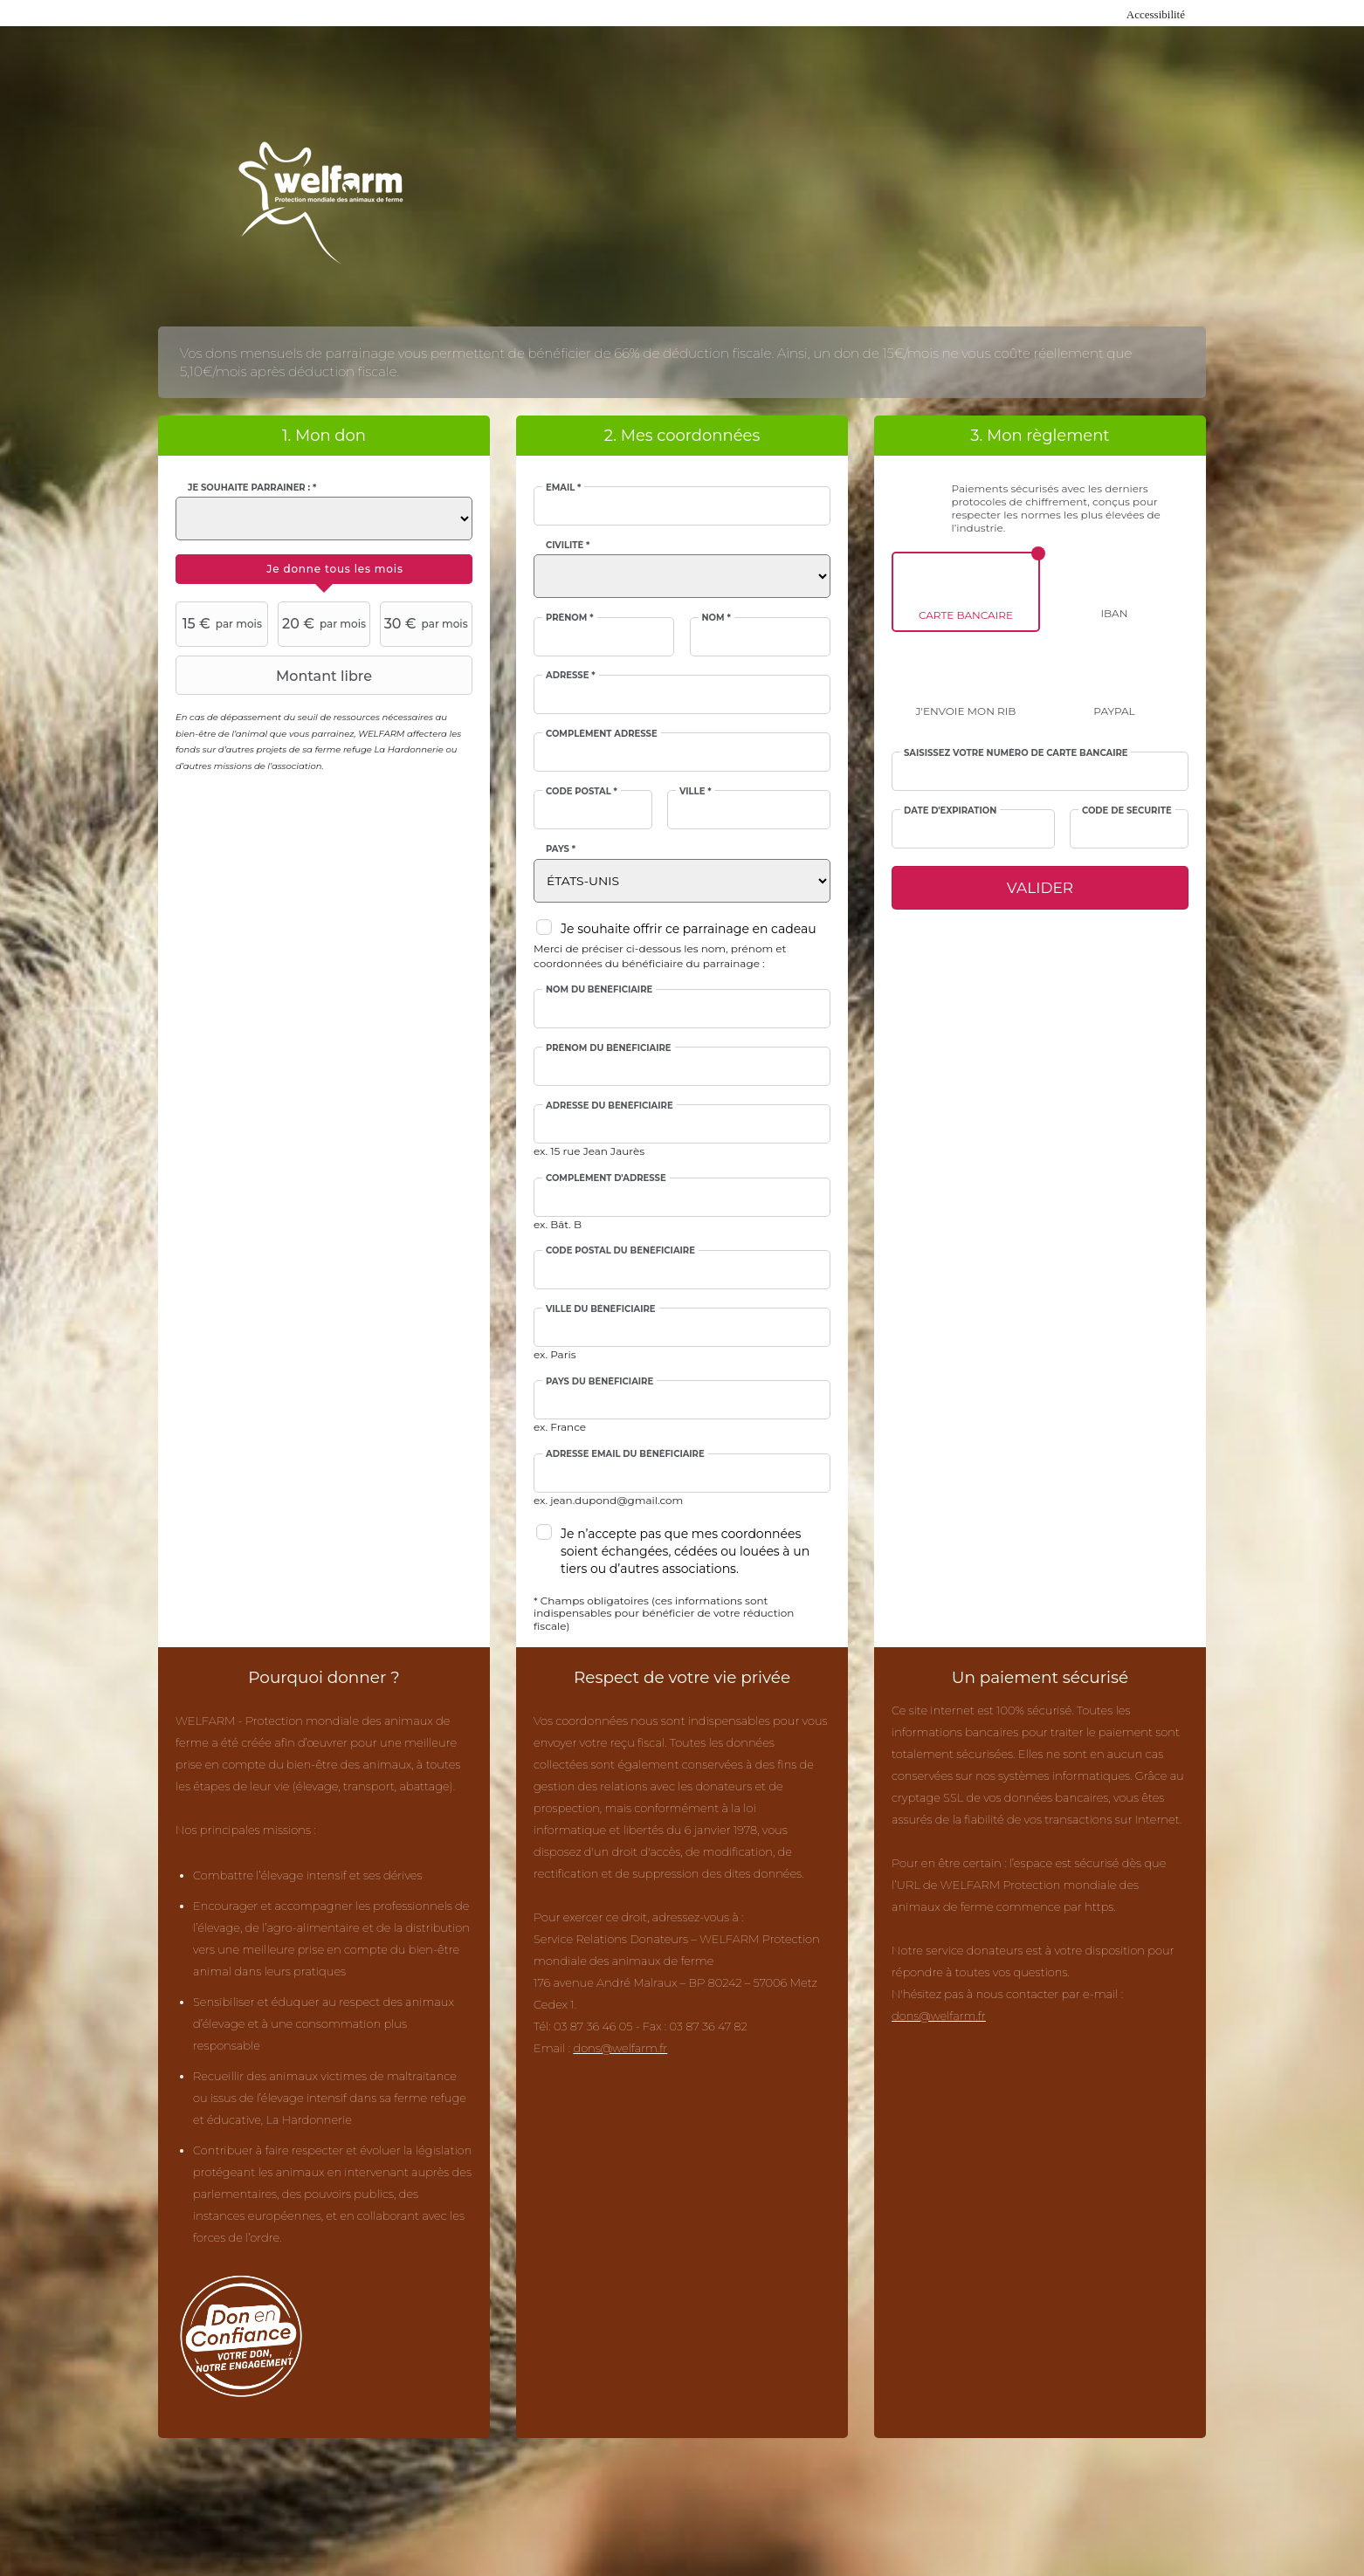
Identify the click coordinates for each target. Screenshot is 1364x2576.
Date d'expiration (950, 811)
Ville (695, 792)
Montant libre (276, 675)
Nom (716, 618)
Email (563, 488)
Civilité (567, 545)
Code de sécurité (1127, 811)
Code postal (581, 792)
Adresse (571, 675)
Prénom (570, 618)
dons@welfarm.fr (620, 2048)
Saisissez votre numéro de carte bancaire (1016, 753)
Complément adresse (602, 734)
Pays (560, 849)
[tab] (324, 569)
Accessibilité (1155, 14)
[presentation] (324, 569)
